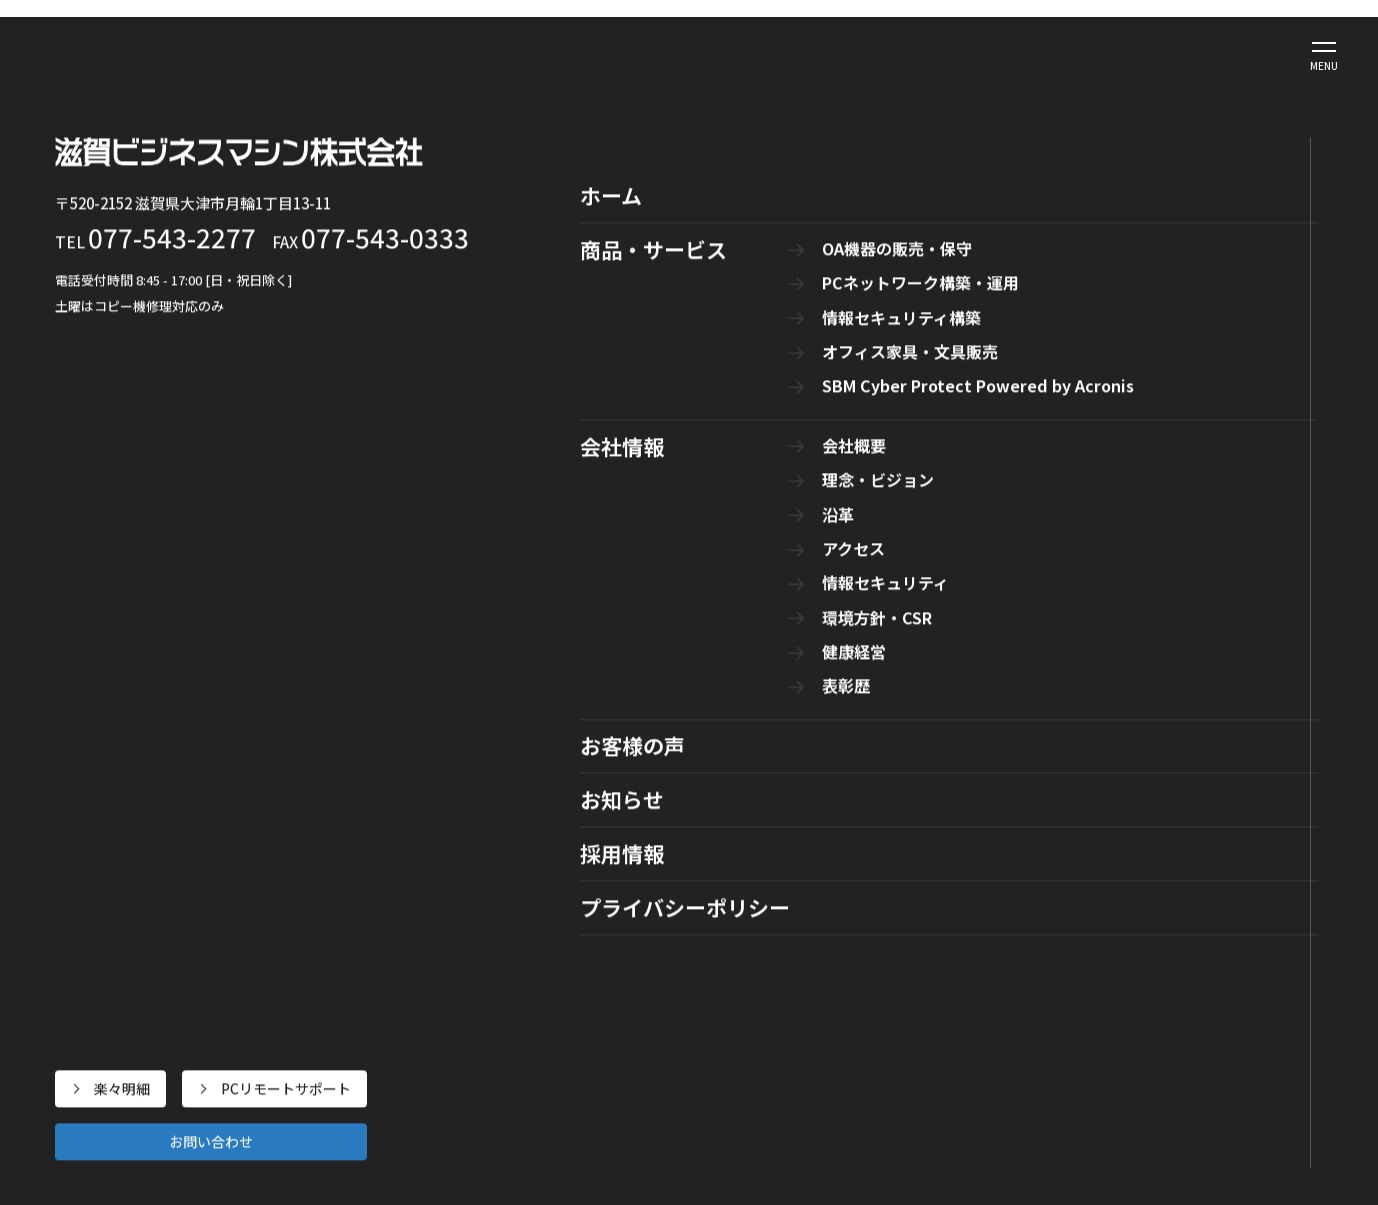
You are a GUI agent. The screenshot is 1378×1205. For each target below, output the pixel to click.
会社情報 (709, 48)
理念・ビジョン (1048, 942)
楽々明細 (1101, 35)
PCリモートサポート (1217, 35)
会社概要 (1027, 909)
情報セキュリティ (1054, 1043)
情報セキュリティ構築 (696, 1018)
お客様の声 (804, 48)
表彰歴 (1020, 1143)
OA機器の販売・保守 (692, 951)
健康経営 (1027, 1110)
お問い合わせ (1169, 62)
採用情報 (988, 48)
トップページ (674, 604)
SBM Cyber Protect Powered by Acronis (758, 1085)
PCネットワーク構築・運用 (713, 985)
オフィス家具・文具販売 (704, 1052)
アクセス (1026, 1009)
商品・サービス (598, 48)
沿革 (1013, 976)
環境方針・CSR (1047, 1076)
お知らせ (900, 48)
